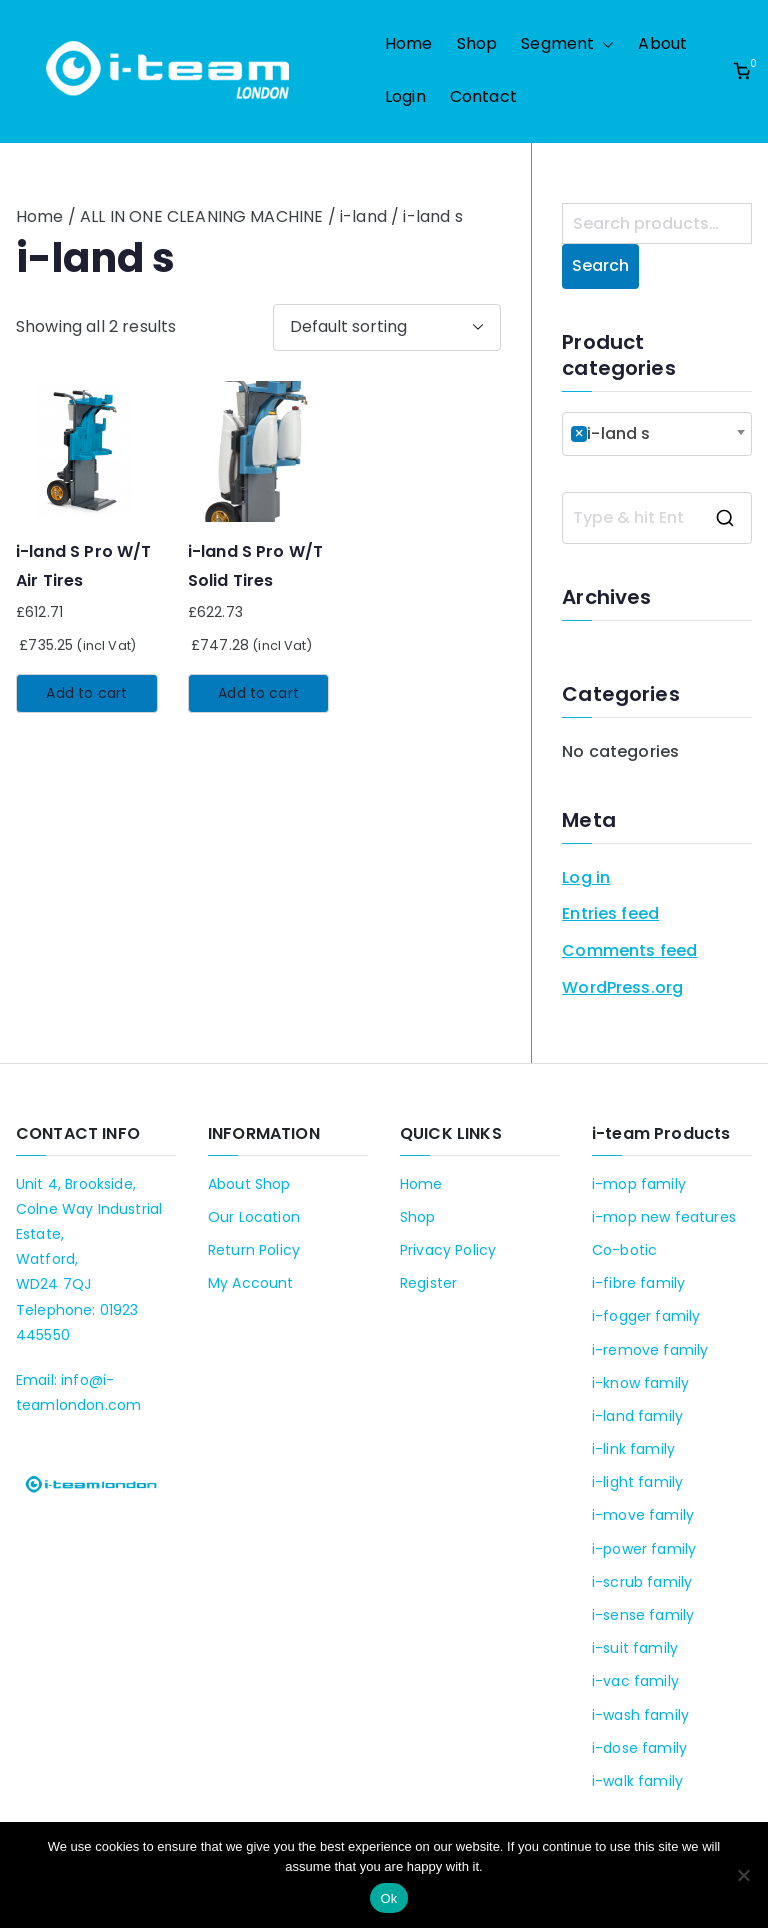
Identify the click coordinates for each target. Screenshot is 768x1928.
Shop (477, 43)
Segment (567, 44)
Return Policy (254, 1250)
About (662, 43)
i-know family (640, 1383)
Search (600, 265)
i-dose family (639, 1748)
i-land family (637, 1416)
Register (428, 1283)
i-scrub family (642, 1582)
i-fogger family (646, 1316)
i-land (363, 216)
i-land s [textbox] (610, 433)
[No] (743, 1875)
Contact (483, 96)
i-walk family (637, 1781)
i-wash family (640, 1715)
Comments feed (629, 950)
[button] (604, 44)
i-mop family (639, 1184)
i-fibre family (638, 1283)
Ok (388, 1898)
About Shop (249, 1184)
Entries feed (610, 913)
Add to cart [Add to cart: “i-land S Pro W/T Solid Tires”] (258, 693)
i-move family (643, 1515)
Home (409, 43)
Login (405, 96)
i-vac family (635, 1681)
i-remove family (650, 1350)
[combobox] (657, 434)
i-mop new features (664, 1217)
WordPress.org (622, 987)
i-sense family (643, 1615)
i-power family (644, 1549)
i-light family (637, 1482)
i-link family (633, 1449)
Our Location (254, 1217)
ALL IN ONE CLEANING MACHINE (201, 216)
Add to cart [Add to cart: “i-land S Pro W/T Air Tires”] (86, 693)
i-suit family (635, 1648)
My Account (251, 1283)
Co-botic (624, 1250)
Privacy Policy (448, 1250)
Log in (586, 877)
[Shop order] (387, 327)
